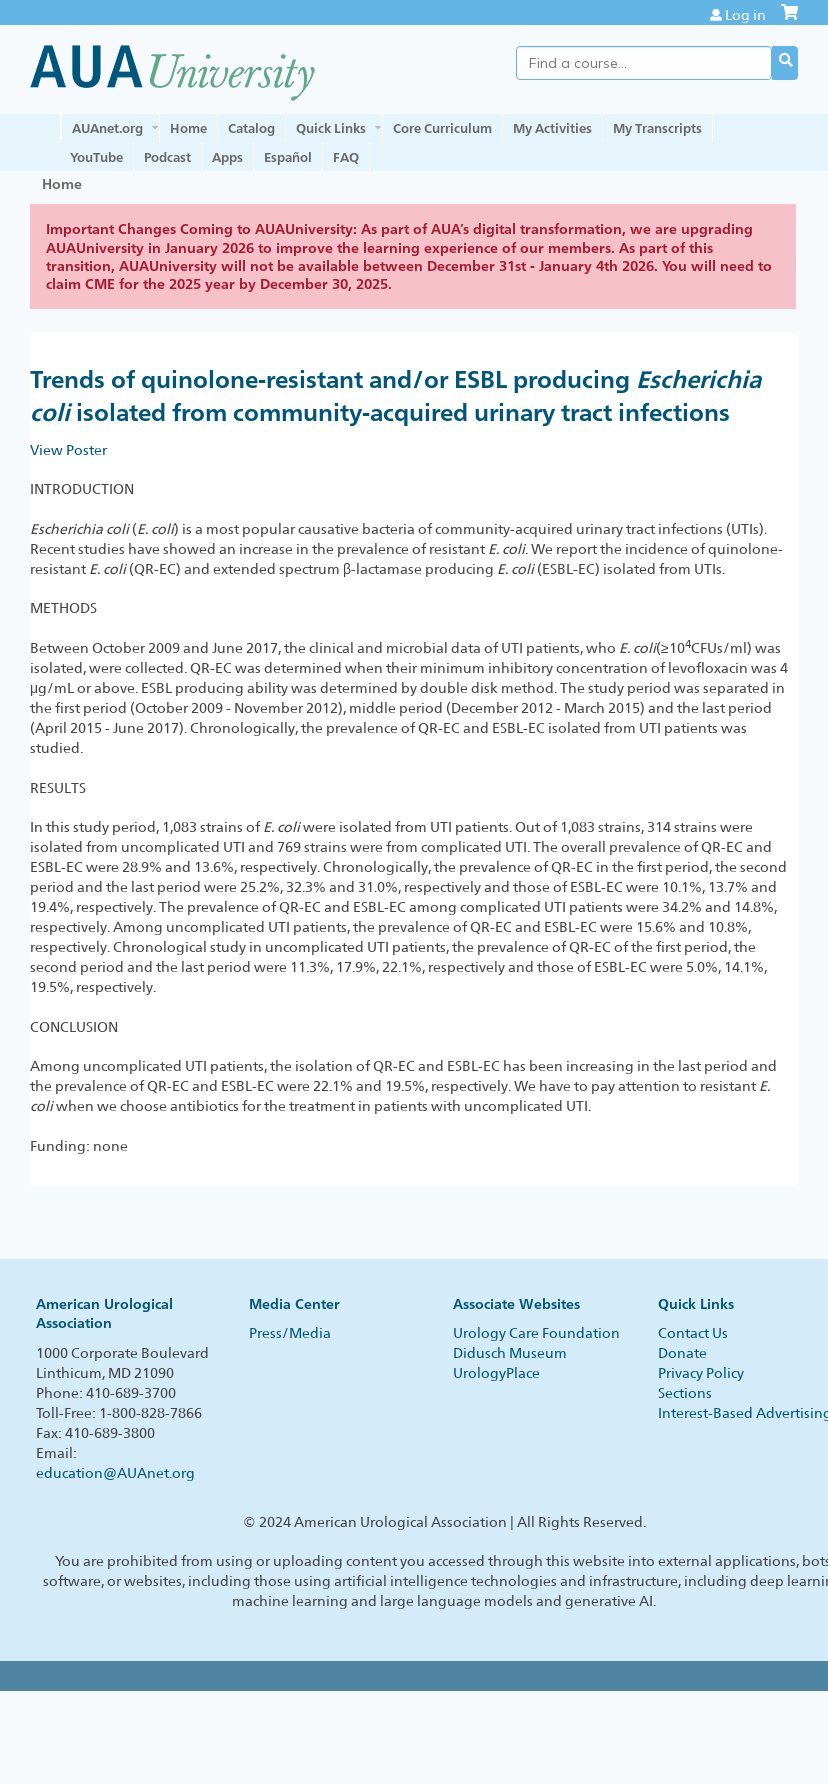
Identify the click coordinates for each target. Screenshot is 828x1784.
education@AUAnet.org (115, 1473)
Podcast (167, 157)
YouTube (96, 157)
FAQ (346, 157)
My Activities (552, 128)
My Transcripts (657, 128)
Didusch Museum (510, 1353)
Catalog (251, 128)
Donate (682, 1353)
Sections (685, 1393)
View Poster (68, 450)
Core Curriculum (442, 128)
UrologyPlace (496, 1373)
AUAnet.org (107, 128)
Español (288, 157)
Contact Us (693, 1333)
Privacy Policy (701, 1373)
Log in (745, 15)
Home (188, 128)
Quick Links (331, 128)
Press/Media (290, 1333)
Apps (227, 157)
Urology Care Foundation (536, 1333)
